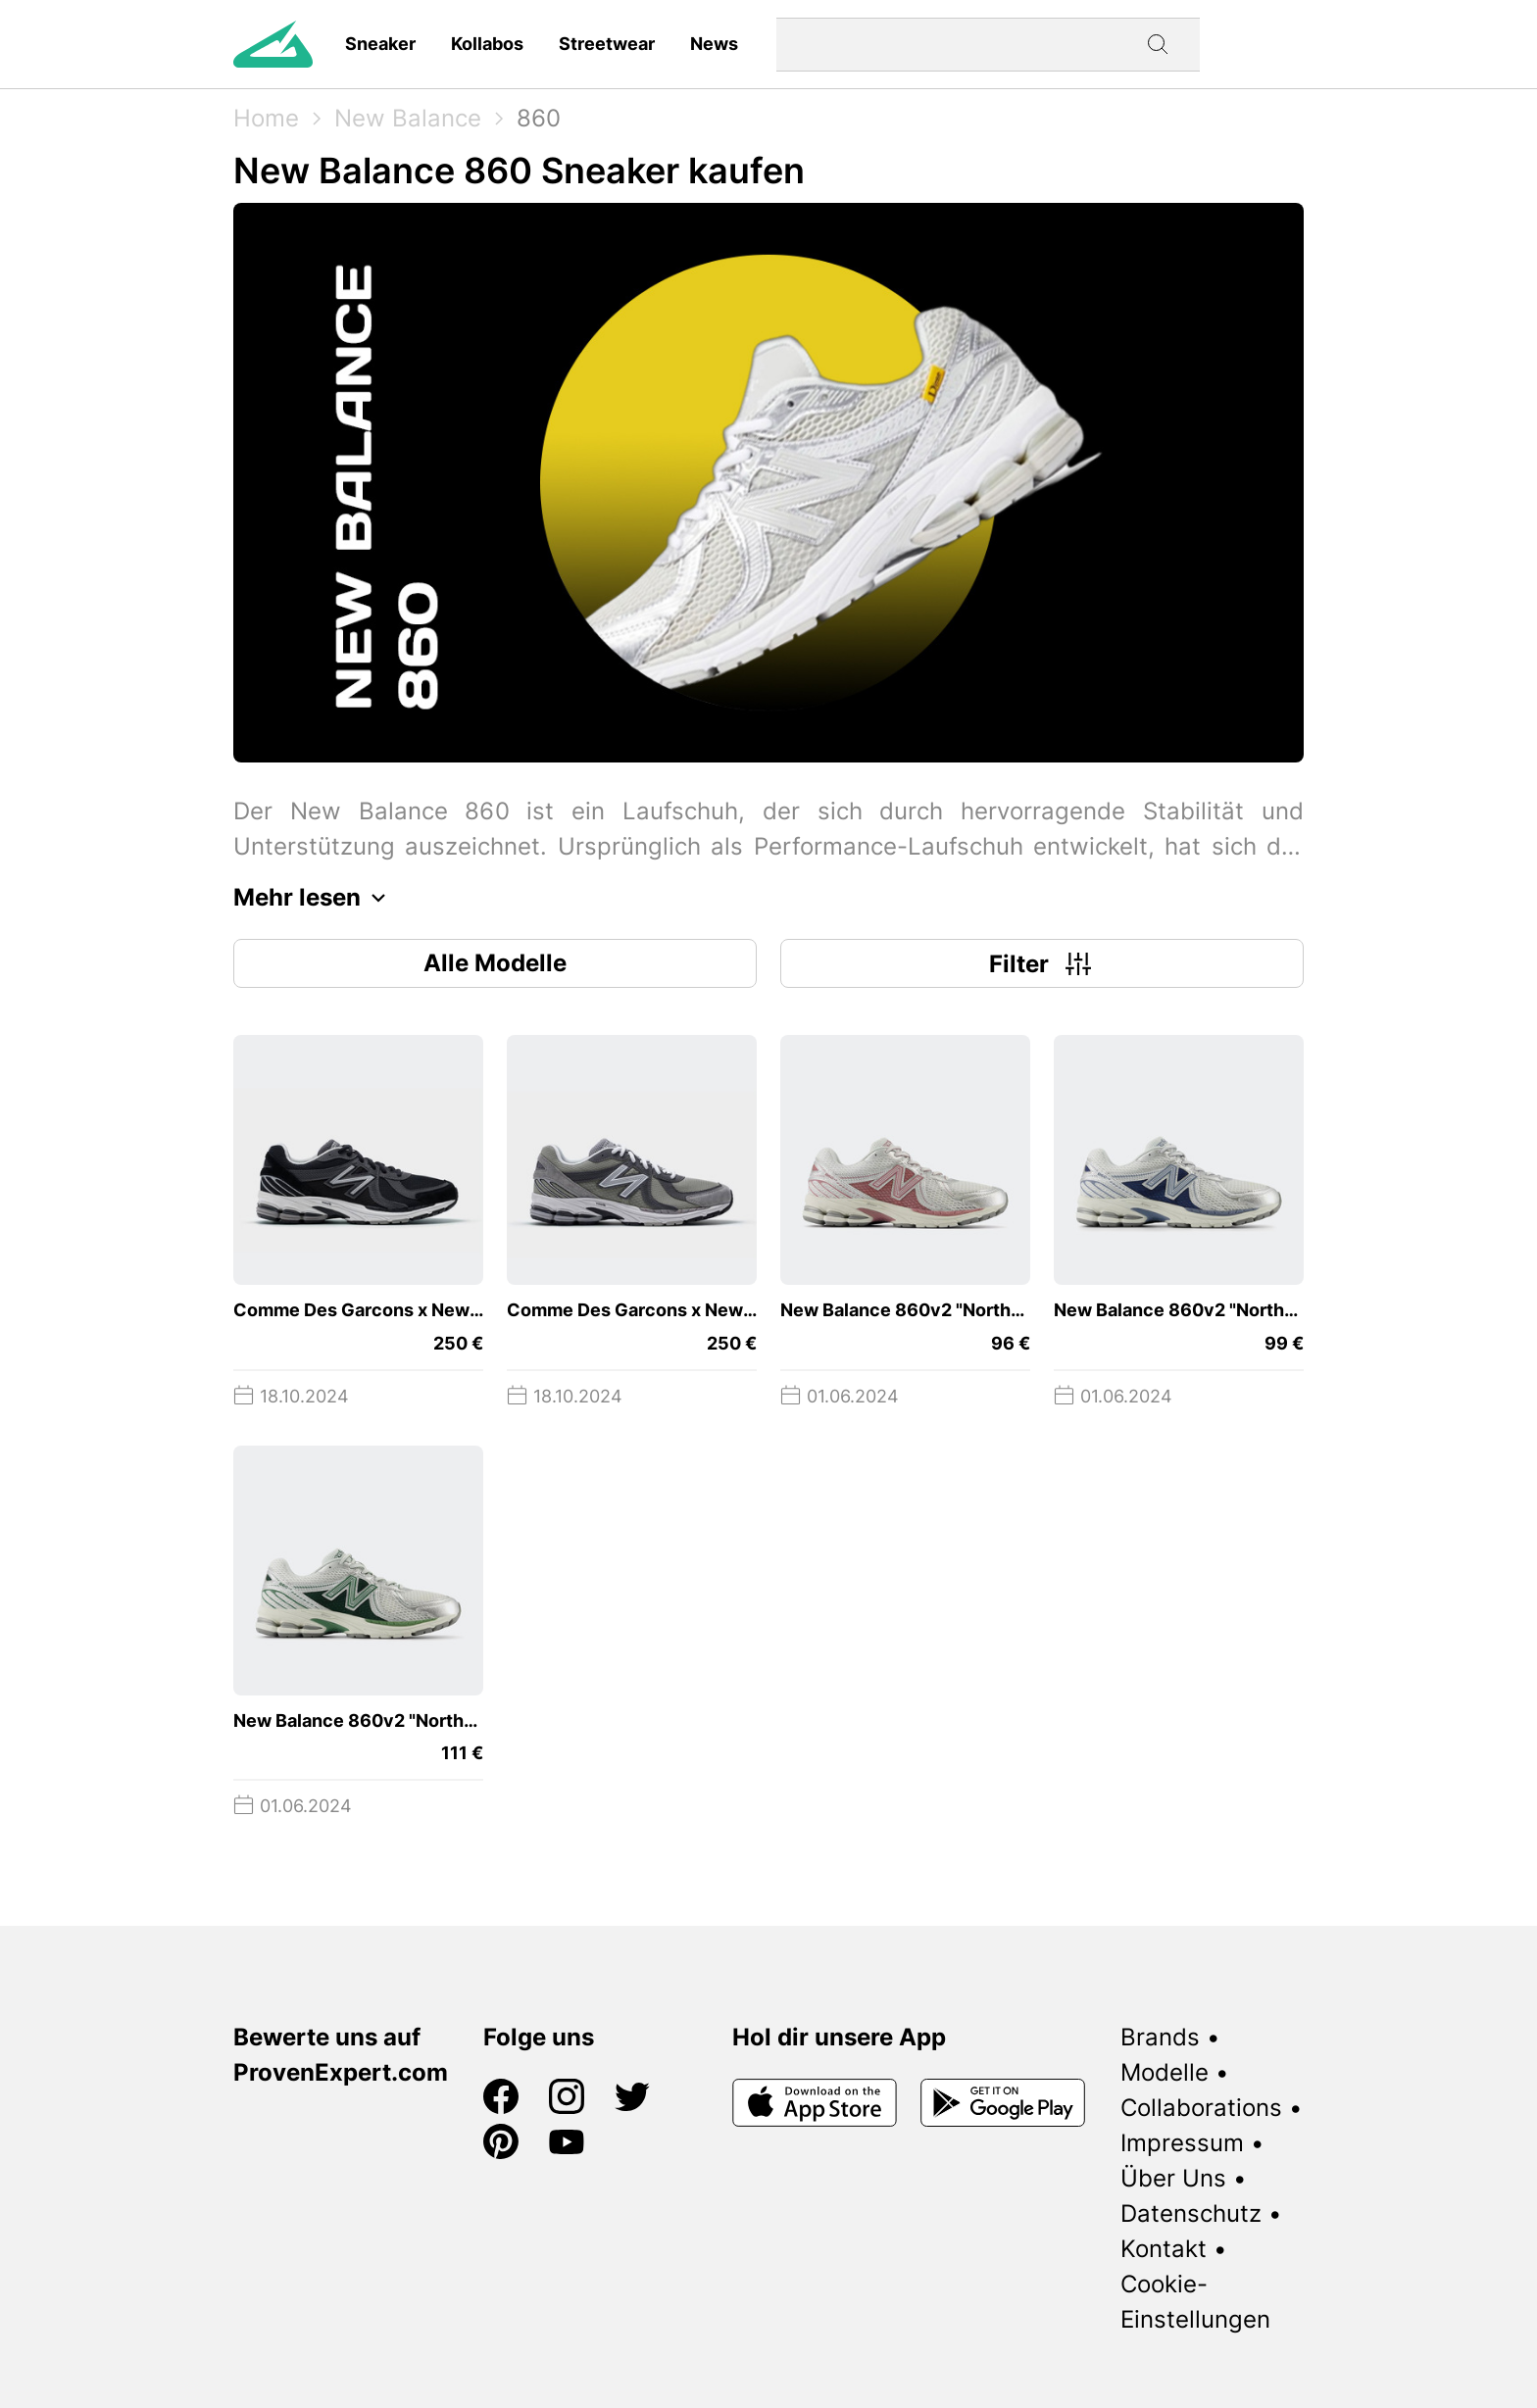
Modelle (1164, 2072)
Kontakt (1163, 2249)
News (714, 43)
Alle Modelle (495, 963)
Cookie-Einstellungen (1195, 2302)
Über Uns (1173, 2178)
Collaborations (1201, 2107)
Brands (1160, 2037)
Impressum (1182, 2143)
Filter (1042, 963)
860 (539, 118)
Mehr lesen (314, 897)
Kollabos (487, 43)
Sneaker (380, 43)
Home (266, 118)
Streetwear (607, 43)
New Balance (407, 118)
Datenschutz (1191, 2213)
